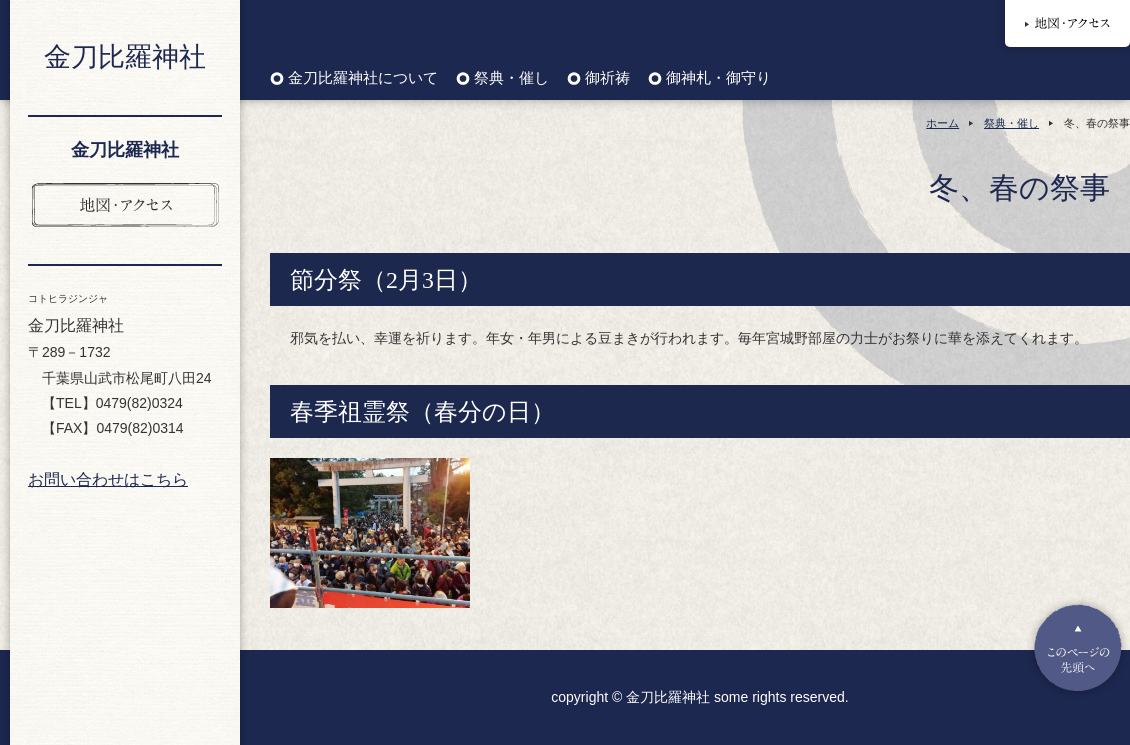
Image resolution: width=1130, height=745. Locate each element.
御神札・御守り (718, 78)
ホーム (942, 123)
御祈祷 (607, 78)
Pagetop (1078, 648)
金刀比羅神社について (363, 78)
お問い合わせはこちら (108, 479)
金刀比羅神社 (125, 57)
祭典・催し (511, 78)
